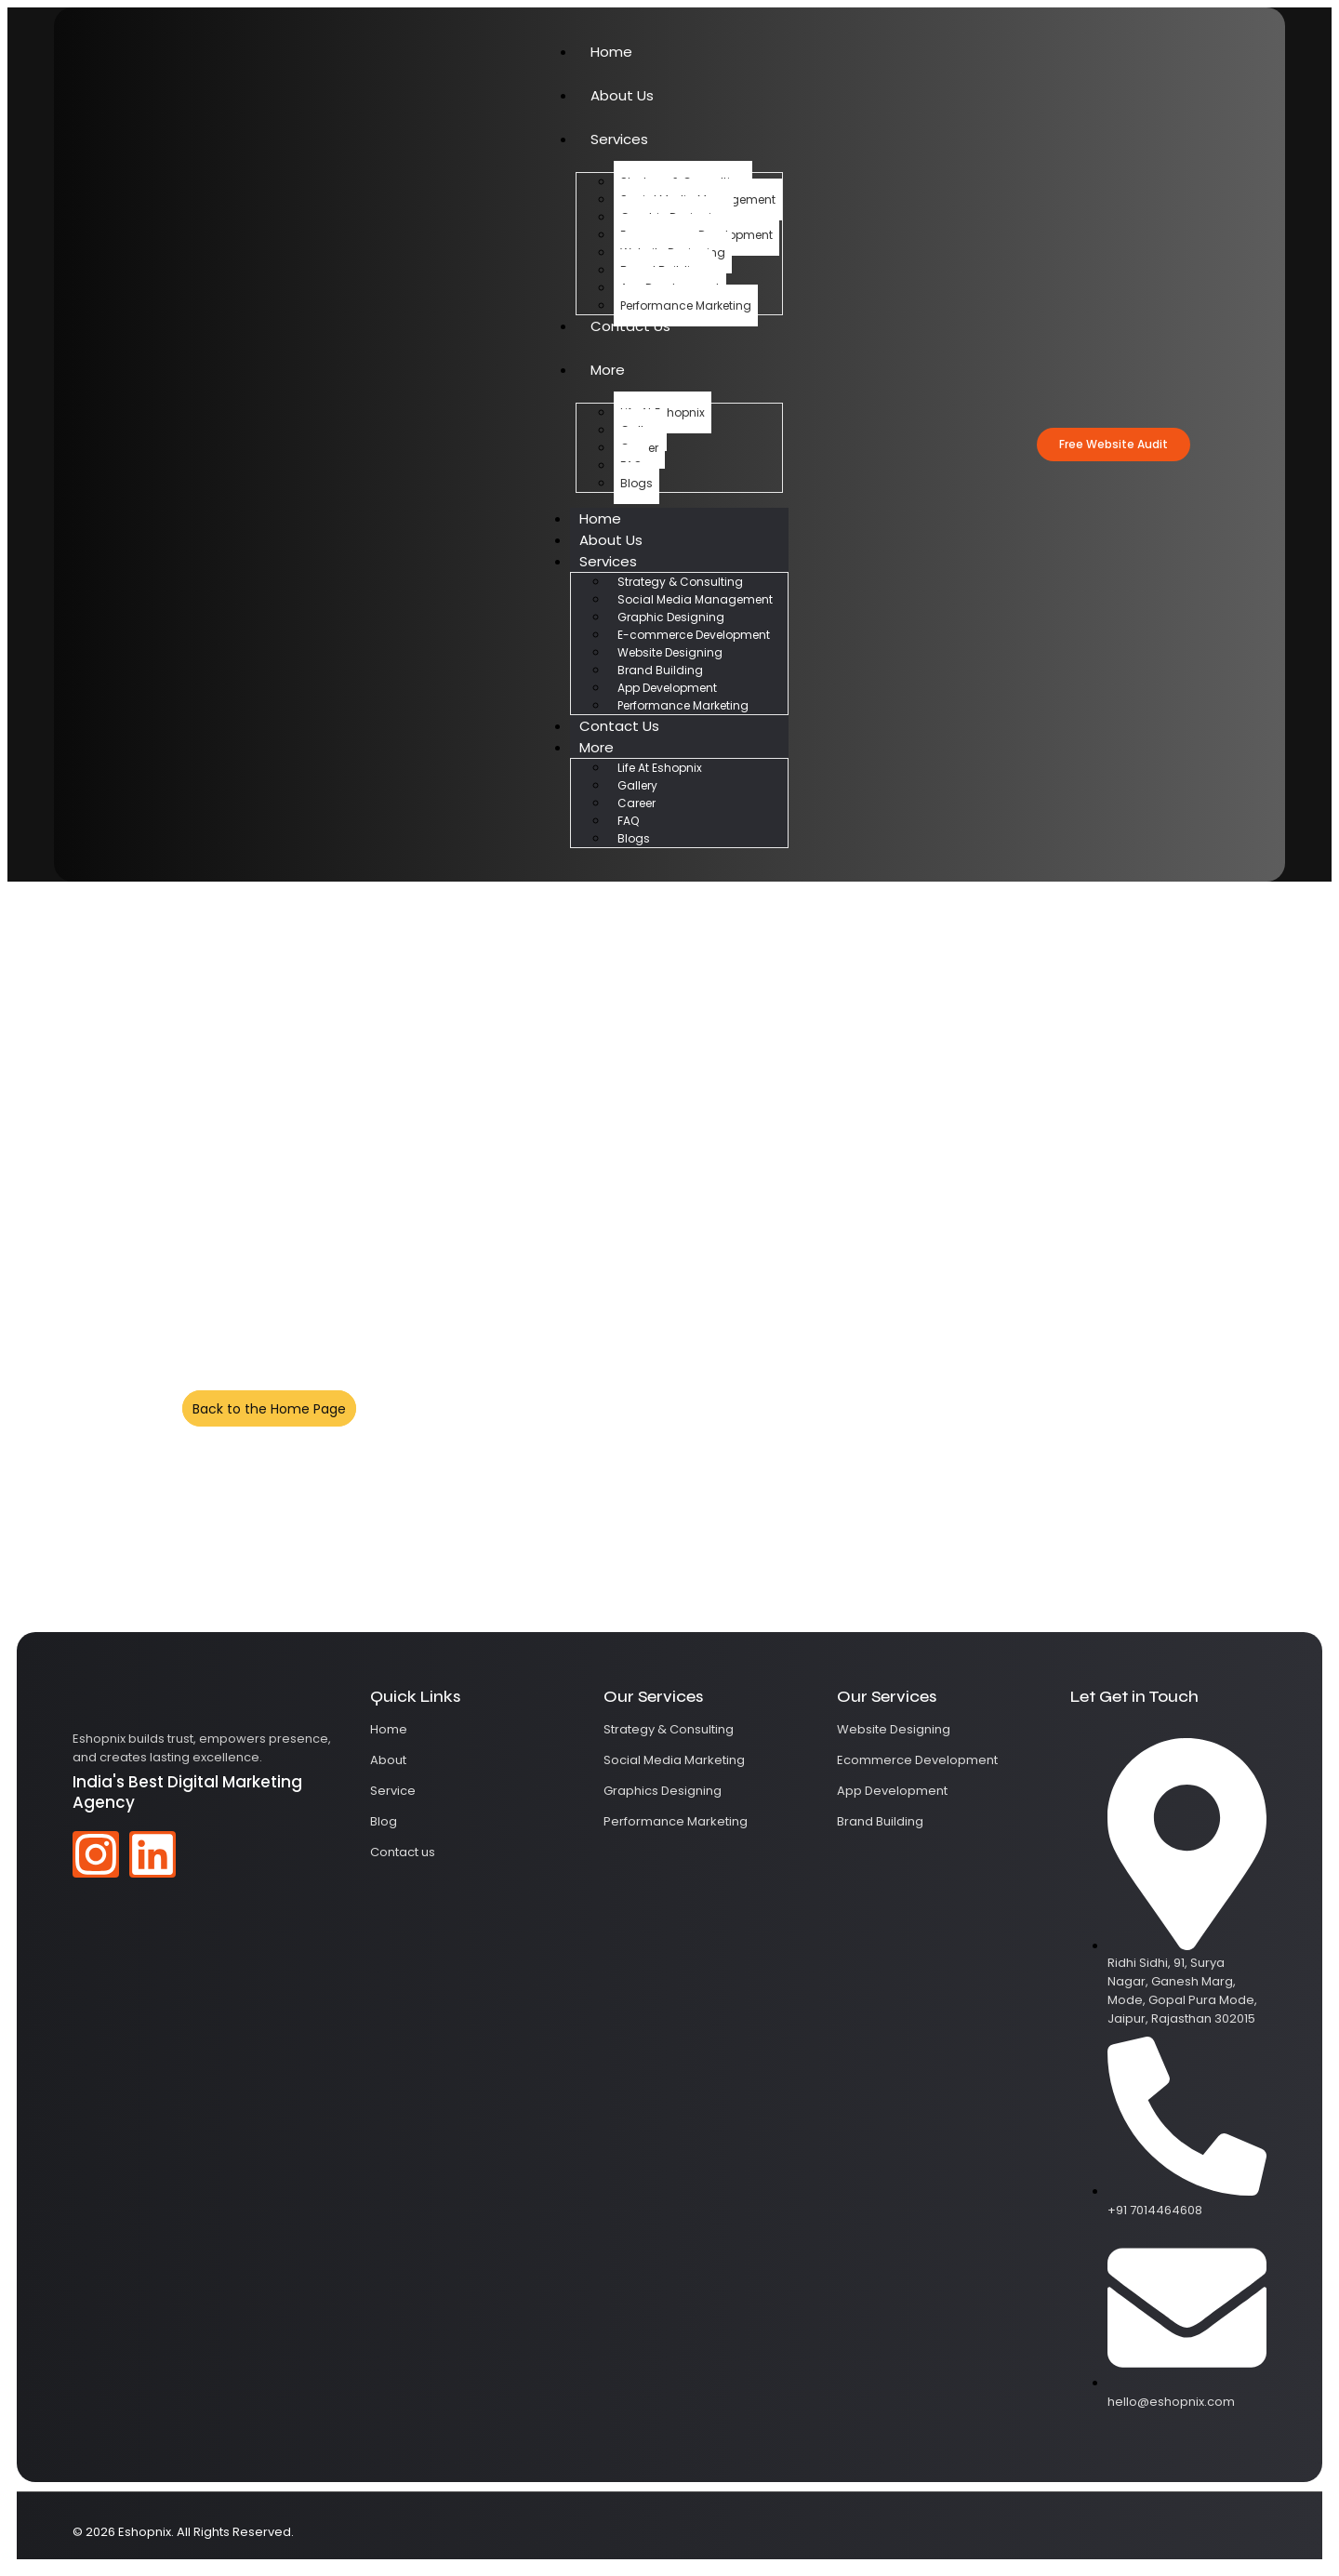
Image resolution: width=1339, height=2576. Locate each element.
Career (636, 803)
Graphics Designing (662, 1790)
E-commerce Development (693, 635)
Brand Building (660, 670)
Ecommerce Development (917, 1760)
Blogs (636, 483)
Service (393, 1790)
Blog (383, 1821)
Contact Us (630, 326)
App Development (667, 688)
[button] (1113, 444)
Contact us (402, 1852)
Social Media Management (695, 599)
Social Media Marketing (674, 1760)
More (607, 369)
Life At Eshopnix (659, 768)
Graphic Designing (670, 617)
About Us (622, 95)
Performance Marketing (685, 305)
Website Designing (670, 652)
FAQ (628, 821)
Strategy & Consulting (680, 582)
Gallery (637, 785)
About (388, 1760)
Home (611, 51)
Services (619, 139)
